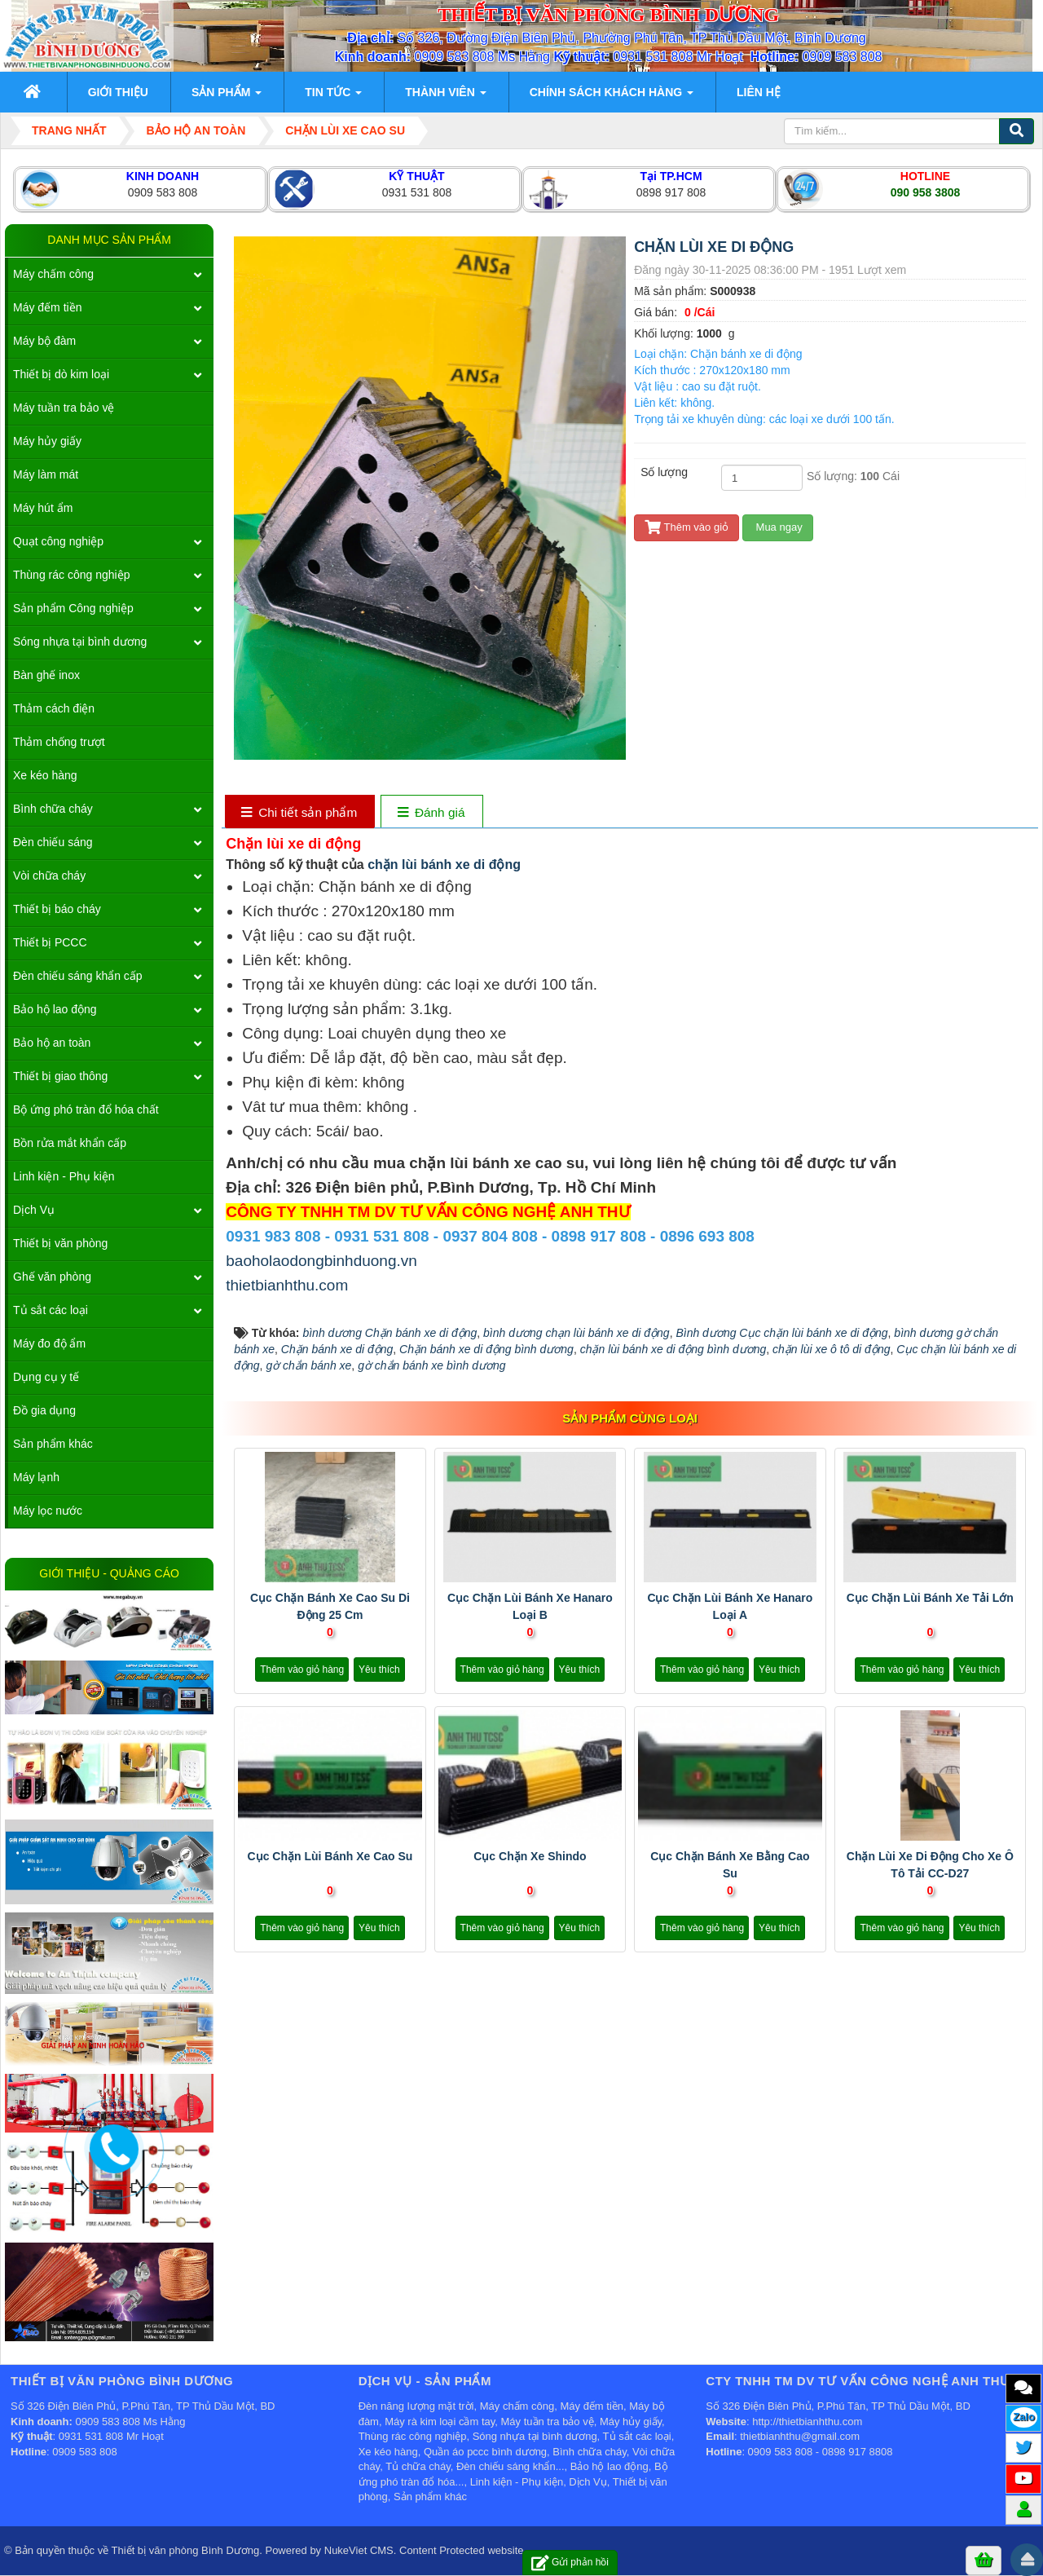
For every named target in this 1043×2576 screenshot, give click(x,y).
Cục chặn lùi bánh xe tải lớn (930, 1597)
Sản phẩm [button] (226, 97)
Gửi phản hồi (570, 2562)
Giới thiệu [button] (118, 92)
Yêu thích (379, 1669)
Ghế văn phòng (52, 1276)
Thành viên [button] (445, 97)
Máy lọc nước (47, 1510)
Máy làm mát (45, 474)
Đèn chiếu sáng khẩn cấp (78, 975)
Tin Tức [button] (333, 97)
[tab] (299, 813)
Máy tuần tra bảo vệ (63, 407)
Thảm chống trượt (59, 741)
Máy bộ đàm (44, 340)
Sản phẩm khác (53, 1443)
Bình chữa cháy (53, 808)
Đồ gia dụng (44, 1410)
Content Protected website (461, 2550)
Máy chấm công (53, 273)
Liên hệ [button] (759, 92)
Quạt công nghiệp (58, 541)
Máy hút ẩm (43, 507)
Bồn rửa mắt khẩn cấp (69, 1142)
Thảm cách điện (54, 708)
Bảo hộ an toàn (51, 1042)
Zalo (1024, 2417)
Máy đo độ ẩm (49, 1343)
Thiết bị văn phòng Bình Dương (186, 2550)
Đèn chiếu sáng (53, 842)
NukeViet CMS (359, 2550)
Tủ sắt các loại (50, 1310)
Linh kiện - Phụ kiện (64, 1176)
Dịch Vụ (34, 1209)
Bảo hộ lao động (55, 1009)
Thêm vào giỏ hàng (302, 1669)
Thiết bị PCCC (50, 942)
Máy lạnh (36, 1477)
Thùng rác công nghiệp (71, 574)
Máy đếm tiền (47, 307)
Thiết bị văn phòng (60, 1243)
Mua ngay (778, 527)
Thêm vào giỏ (686, 527)
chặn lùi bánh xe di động (444, 864)
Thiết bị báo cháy (57, 908)
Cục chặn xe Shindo (529, 1856)
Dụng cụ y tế (46, 1376)
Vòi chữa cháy (49, 875)
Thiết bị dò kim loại (61, 374)
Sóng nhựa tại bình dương (80, 641)
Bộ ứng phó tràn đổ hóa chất (86, 1109)
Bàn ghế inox (46, 674)
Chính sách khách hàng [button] (611, 97)
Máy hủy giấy (47, 441)
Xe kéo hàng (45, 775)
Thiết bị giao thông (60, 1076)
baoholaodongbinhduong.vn (321, 1260)
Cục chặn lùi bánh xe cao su (330, 1856)
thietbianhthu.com (287, 1285)
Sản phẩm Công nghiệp (73, 608)
